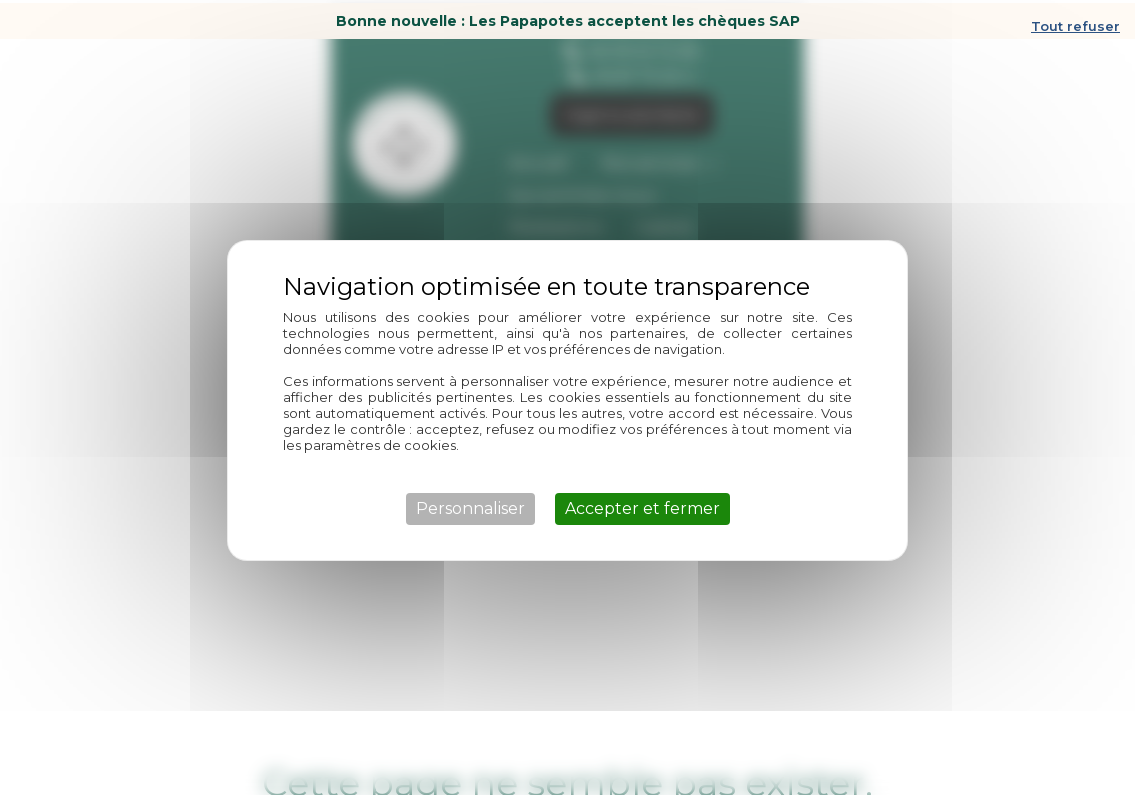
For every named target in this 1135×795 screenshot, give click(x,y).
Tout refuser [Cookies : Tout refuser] (1075, 23)
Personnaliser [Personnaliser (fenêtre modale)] (470, 505)
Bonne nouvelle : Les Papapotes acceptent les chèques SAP (568, 18)
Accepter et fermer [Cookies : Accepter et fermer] (642, 505)
